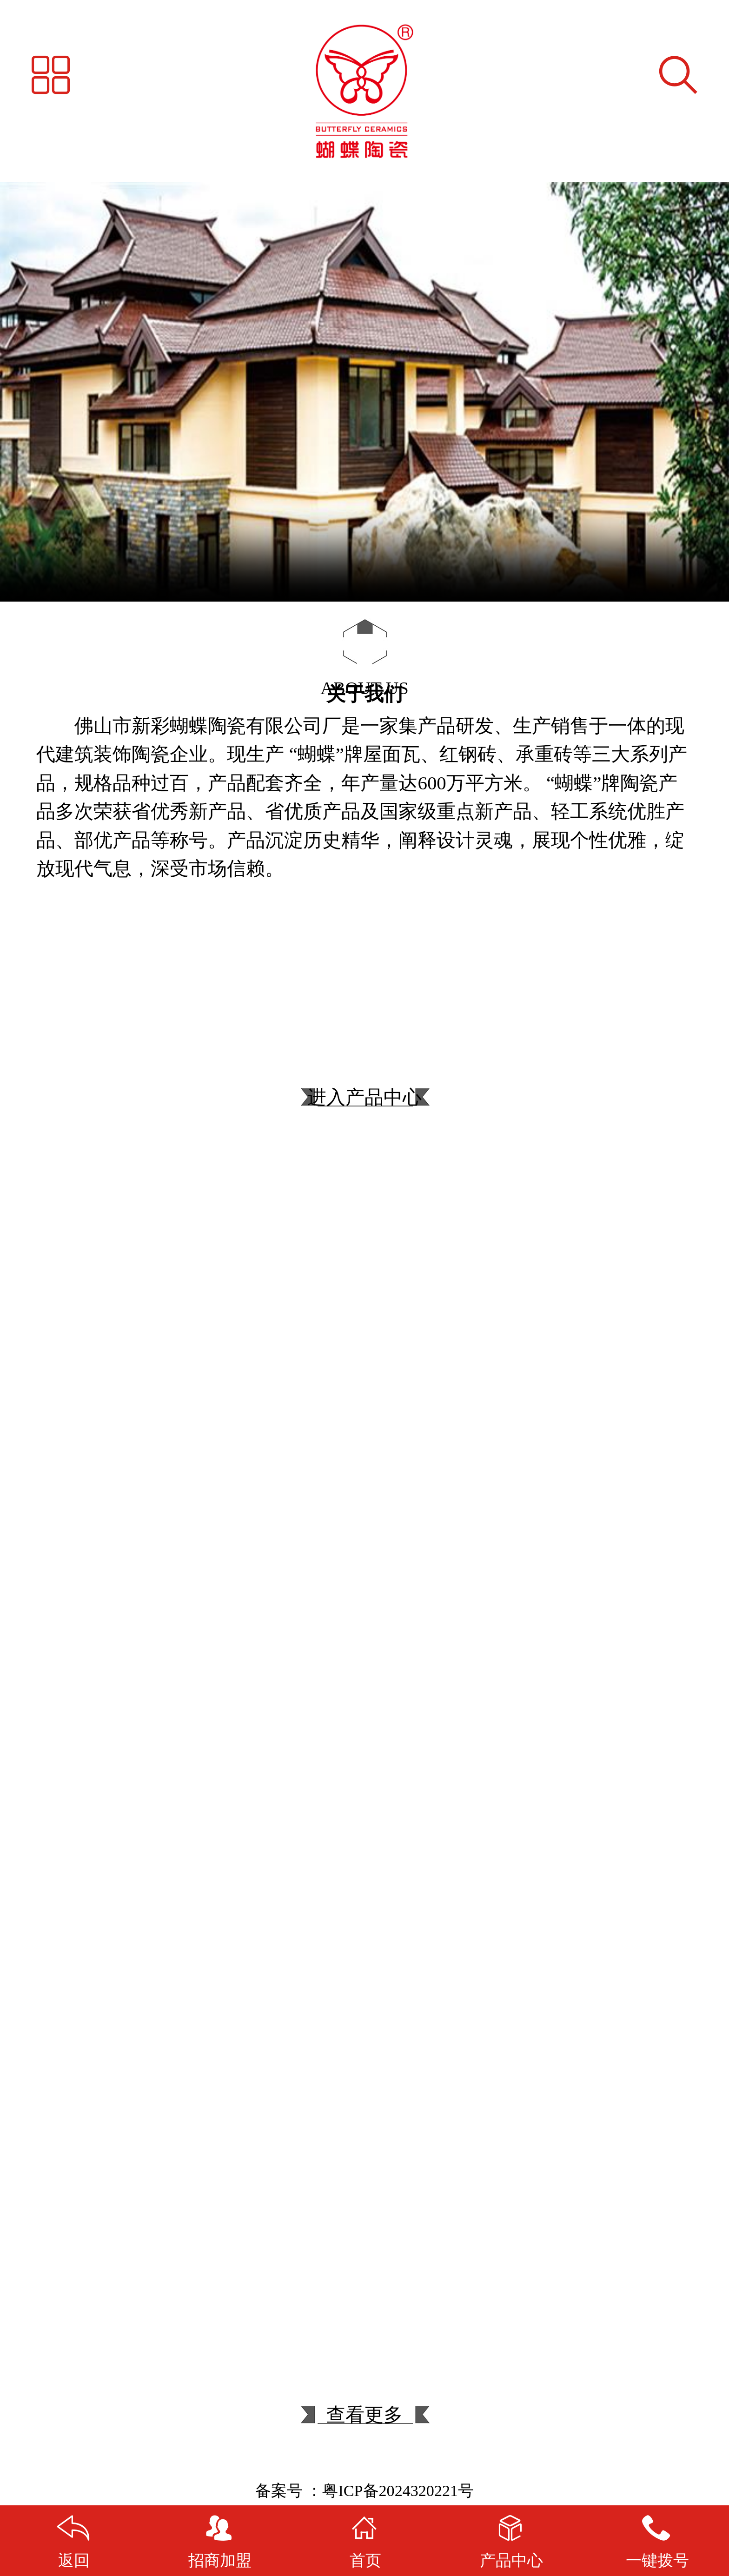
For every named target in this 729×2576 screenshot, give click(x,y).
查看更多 (364, 2429)
